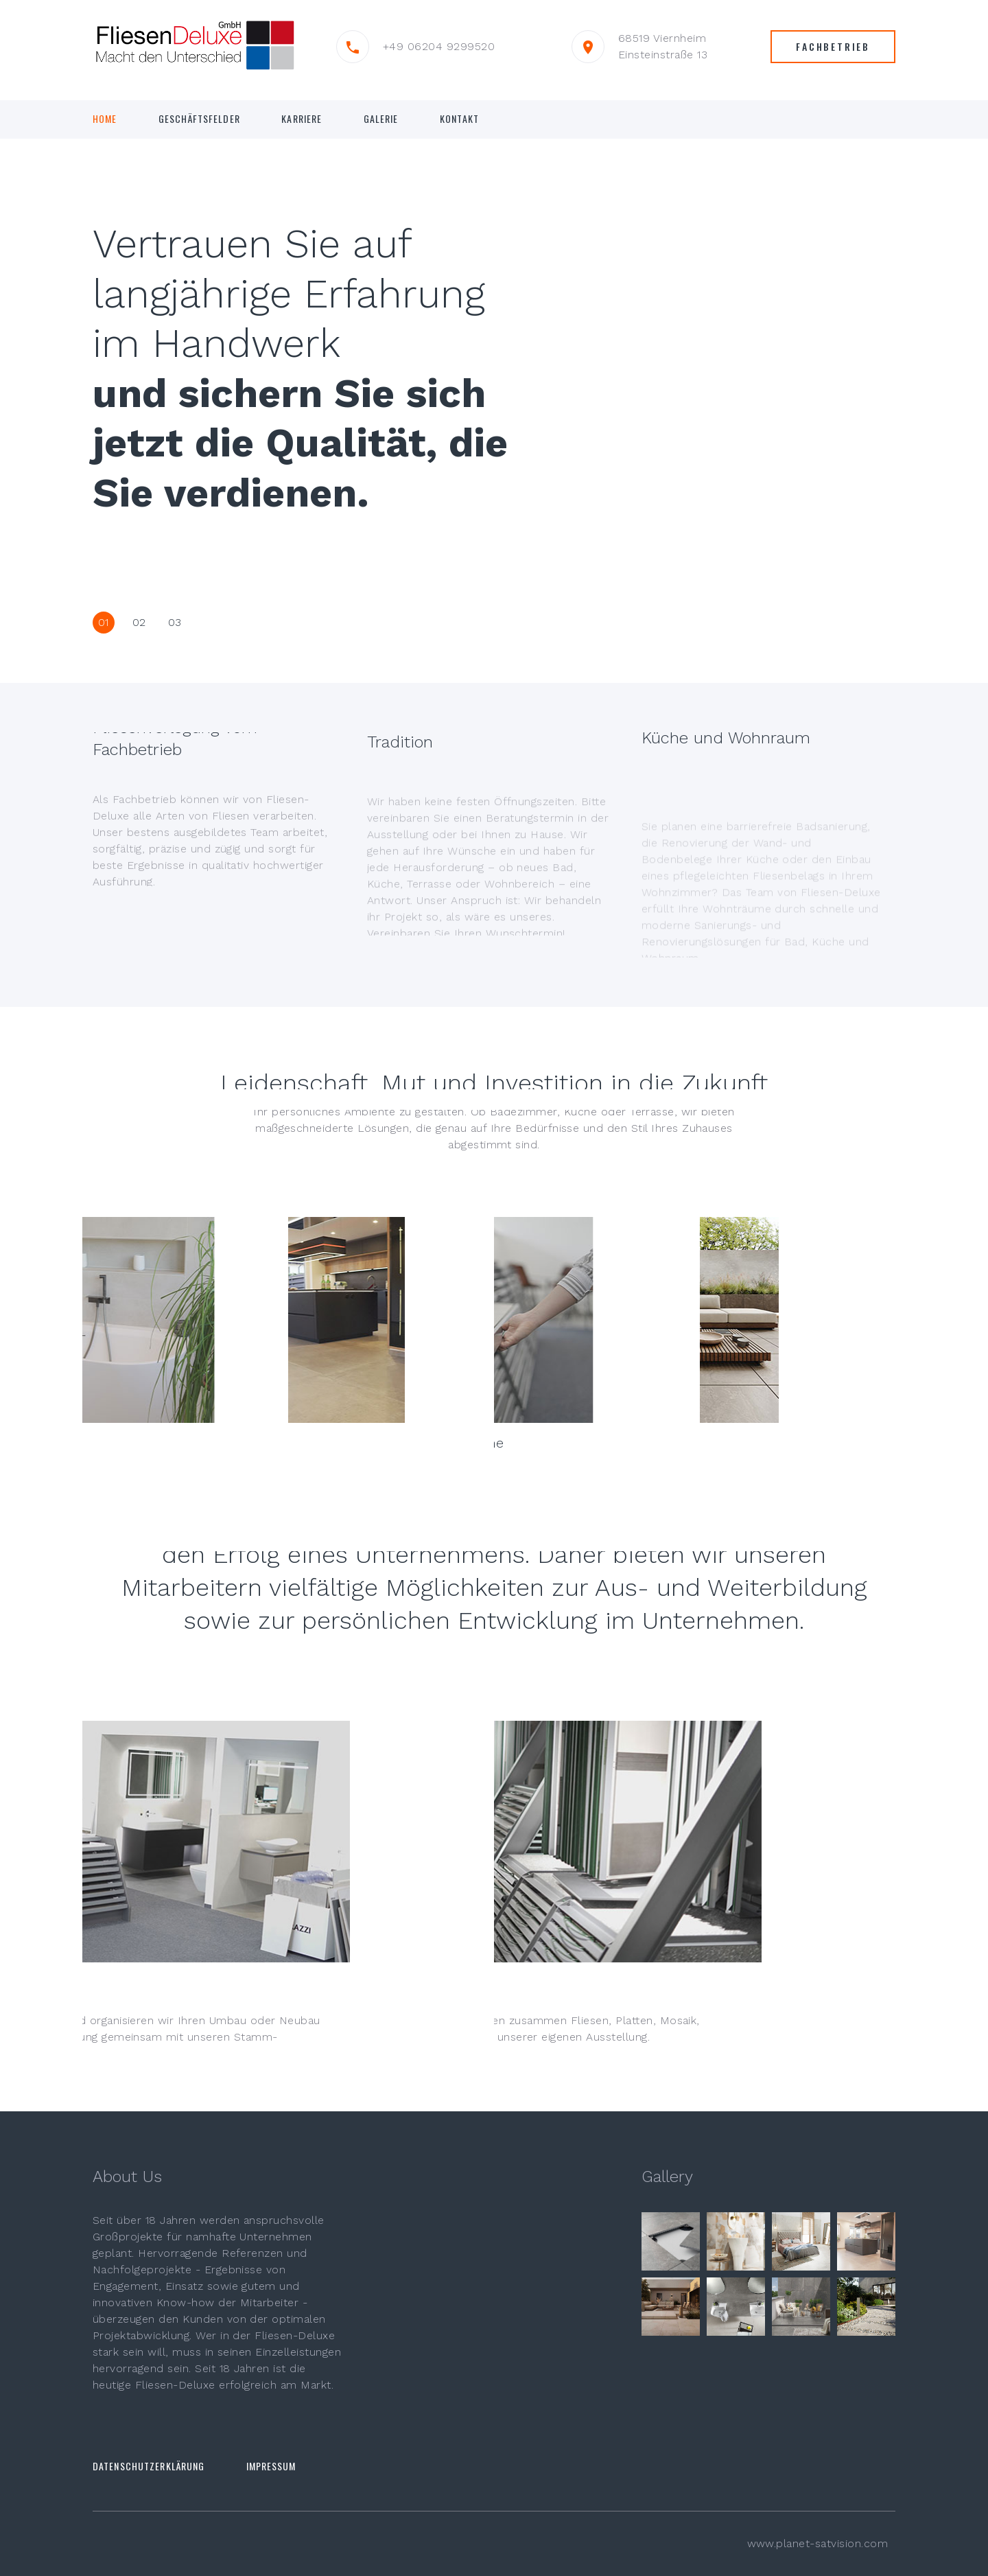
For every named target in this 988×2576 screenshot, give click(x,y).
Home (105, 119)
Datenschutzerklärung (148, 2466)
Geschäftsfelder (199, 119)
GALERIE (381, 119)
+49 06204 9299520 (439, 46)
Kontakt (459, 119)
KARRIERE (301, 119)
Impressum (271, 2466)
